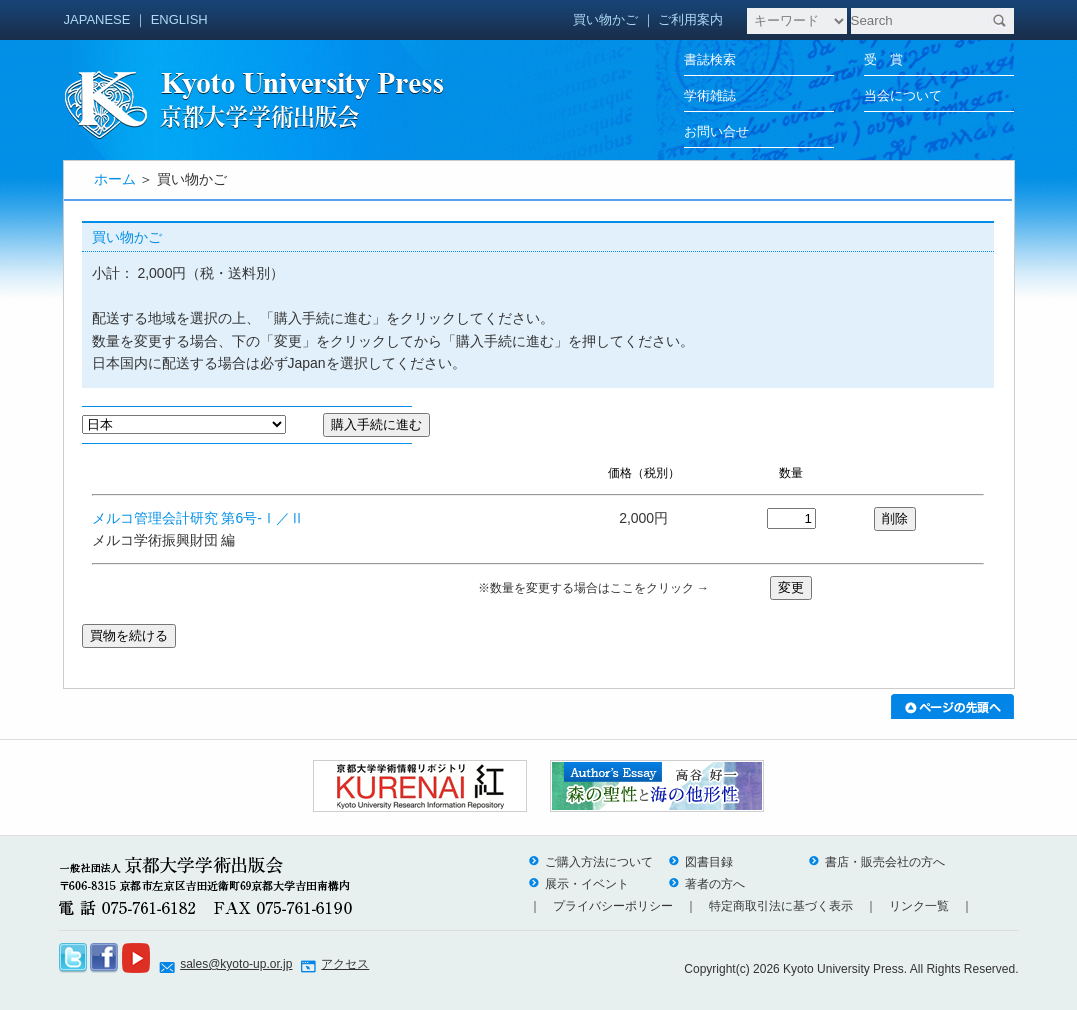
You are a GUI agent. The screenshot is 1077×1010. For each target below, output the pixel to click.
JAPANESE (97, 19)
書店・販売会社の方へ (877, 862)
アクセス (345, 964)
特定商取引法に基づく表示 (781, 906)
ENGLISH (179, 19)
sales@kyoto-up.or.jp (236, 964)
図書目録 (701, 862)
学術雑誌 (710, 95)
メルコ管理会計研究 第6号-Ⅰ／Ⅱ (198, 518)
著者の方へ (707, 884)
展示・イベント (579, 884)
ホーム (115, 179)
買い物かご (605, 19)
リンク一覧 (919, 906)
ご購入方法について (591, 862)
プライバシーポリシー (613, 906)
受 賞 (883, 59)
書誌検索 (710, 59)
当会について (903, 95)
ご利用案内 (690, 19)
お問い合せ (716, 131)
